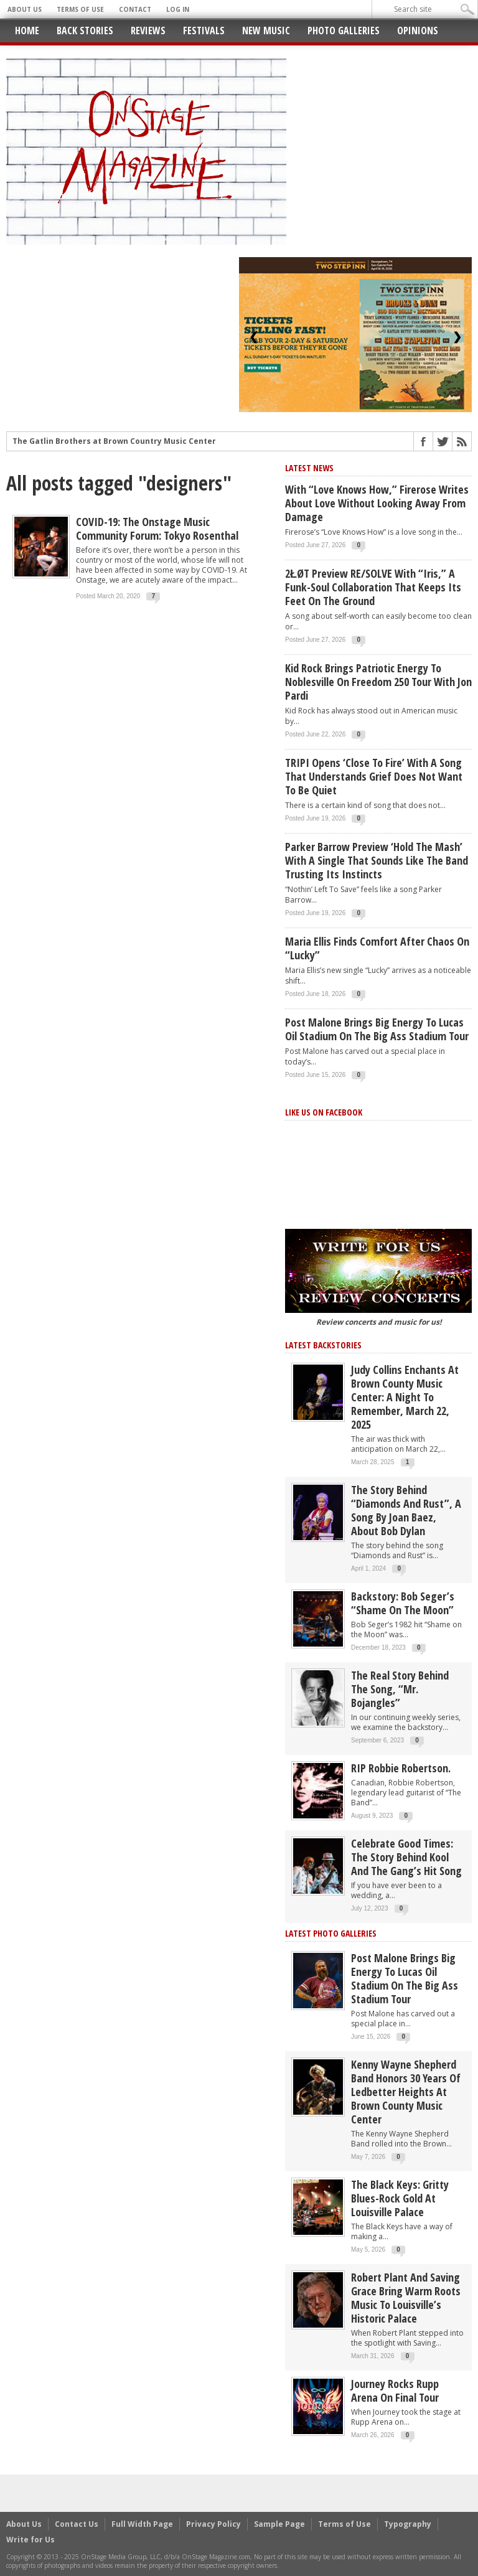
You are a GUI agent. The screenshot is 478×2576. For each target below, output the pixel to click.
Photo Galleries (343, 30)
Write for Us (30, 2539)
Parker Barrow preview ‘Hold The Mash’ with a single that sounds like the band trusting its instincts (376, 860)
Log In (177, 9)
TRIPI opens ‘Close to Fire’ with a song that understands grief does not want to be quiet (373, 776)
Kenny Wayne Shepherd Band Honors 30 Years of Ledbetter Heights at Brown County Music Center (406, 2091)
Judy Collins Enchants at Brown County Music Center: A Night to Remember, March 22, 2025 (405, 1397)
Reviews (148, 30)
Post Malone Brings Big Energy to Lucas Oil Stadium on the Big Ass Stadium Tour (377, 1029)
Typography (407, 2524)
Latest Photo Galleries (331, 1933)
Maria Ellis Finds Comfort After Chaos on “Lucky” (377, 948)
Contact (135, 9)
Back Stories (85, 30)
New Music (266, 30)
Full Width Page (142, 2524)
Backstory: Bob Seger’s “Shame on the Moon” (402, 1603)
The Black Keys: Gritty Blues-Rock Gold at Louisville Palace (400, 2198)
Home (27, 30)
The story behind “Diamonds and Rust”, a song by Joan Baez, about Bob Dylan (406, 1510)
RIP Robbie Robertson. (401, 1768)
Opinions (417, 30)
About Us (24, 9)
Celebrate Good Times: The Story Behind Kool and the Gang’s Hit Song (406, 1857)
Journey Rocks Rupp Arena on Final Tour (395, 2390)
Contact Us (76, 2524)
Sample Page (279, 2524)
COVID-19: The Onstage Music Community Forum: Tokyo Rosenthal (157, 528)
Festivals (204, 30)
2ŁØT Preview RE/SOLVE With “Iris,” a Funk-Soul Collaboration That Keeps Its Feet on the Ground (373, 587)
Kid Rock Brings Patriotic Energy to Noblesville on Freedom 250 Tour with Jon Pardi (378, 681)
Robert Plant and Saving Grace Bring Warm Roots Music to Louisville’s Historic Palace (406, 2297)
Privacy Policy (213, 2524)
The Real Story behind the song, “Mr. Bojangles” (400, 1688)
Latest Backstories (323, 1345)
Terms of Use (80, 9)
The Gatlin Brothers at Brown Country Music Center (114, 441)
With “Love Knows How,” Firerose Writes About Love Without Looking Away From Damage (377, 503)
